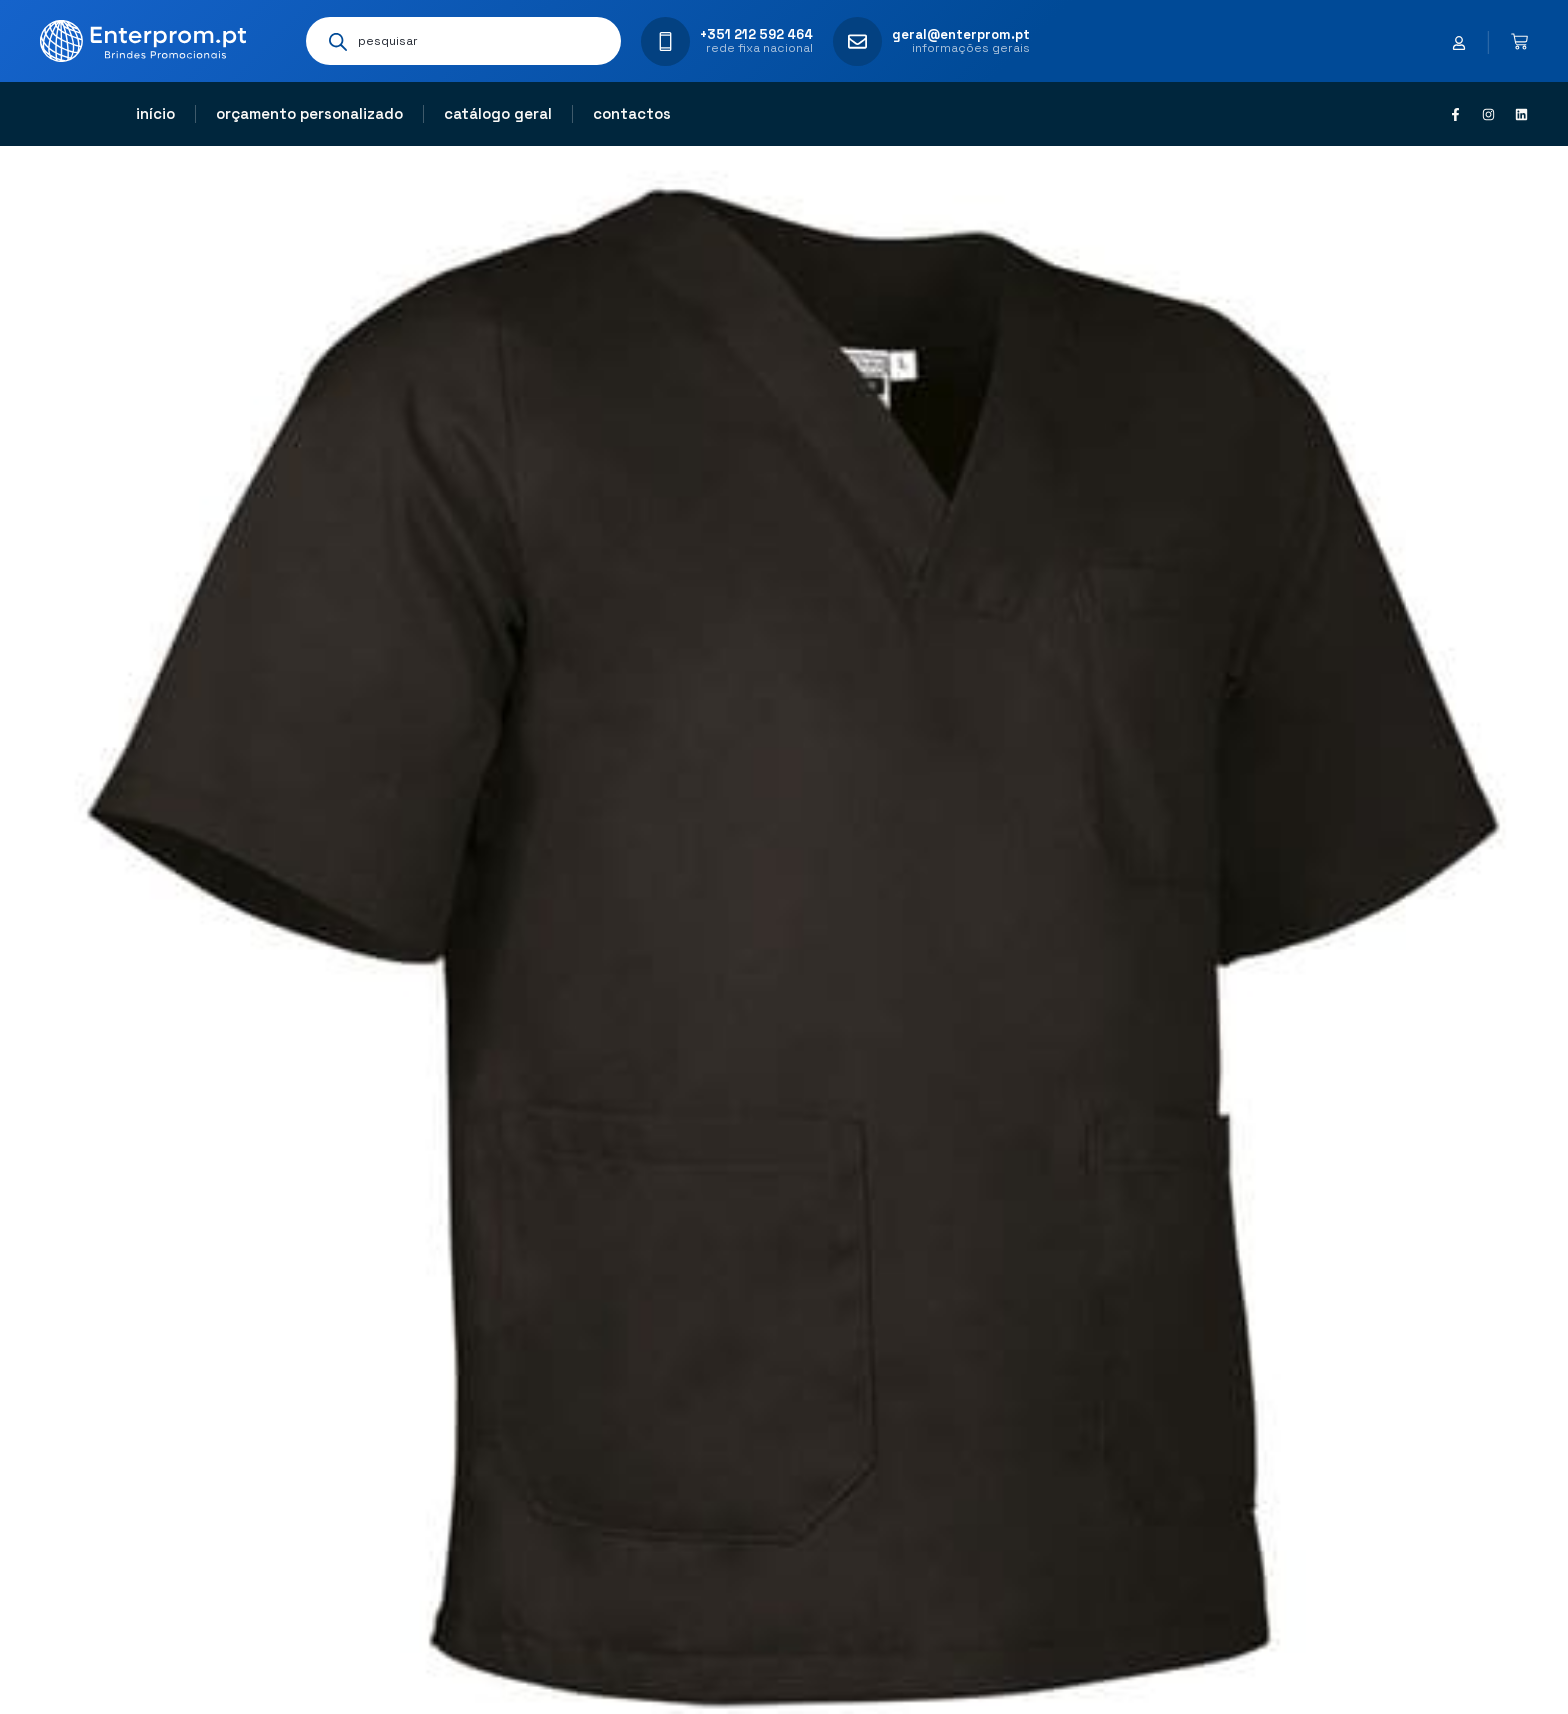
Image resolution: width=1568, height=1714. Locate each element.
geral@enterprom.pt (961, 34)
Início (155, 113)
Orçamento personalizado (309, 113)
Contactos (632, 113)
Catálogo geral (498, 113)
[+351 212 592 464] (665, 41)
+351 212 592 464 (756, 34)
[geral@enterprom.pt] (857, 41)
